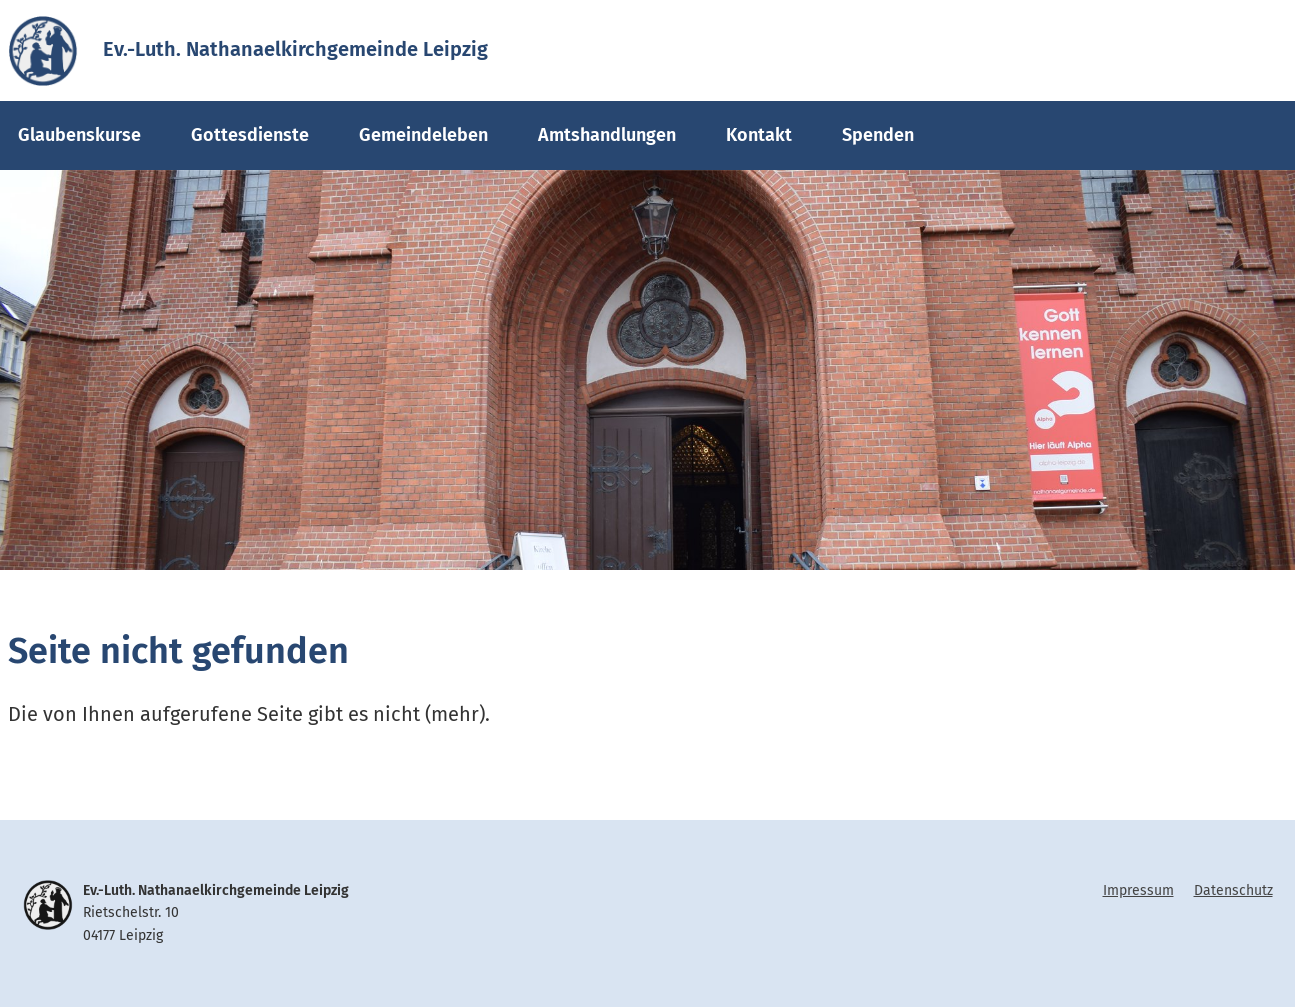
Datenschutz (1233, 890)
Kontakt (759, 135)
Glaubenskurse (79, 135)
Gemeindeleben (423, 135)
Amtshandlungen (607, 135)
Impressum (1138, 890)
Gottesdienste (250, 135)
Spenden (878, 135)
